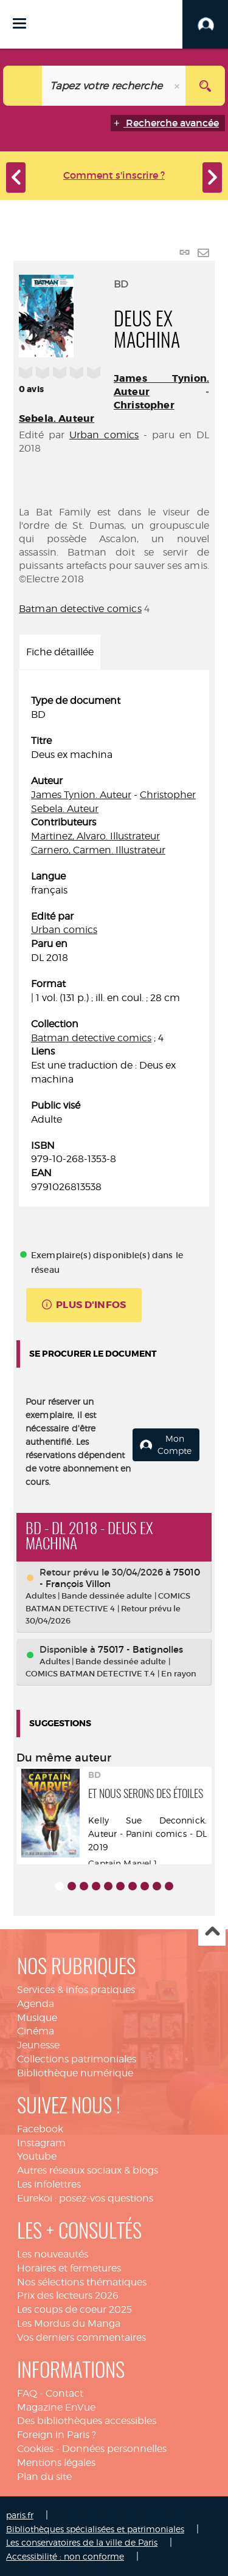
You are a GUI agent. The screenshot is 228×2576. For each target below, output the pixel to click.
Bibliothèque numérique (75, 2073)
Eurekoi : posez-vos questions (85, 2198)
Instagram (41, 2143)
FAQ (27, 2393)
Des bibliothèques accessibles (86, 2420)
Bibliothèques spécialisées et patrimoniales (95, 2529)
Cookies (35, 2448)
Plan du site (44, 2476)
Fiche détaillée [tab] (60, 652)
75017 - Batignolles (140, 1649)
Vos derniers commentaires (81, 2337)
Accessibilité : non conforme (65, 2556)
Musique (37, 2017)
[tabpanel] (114, 944)
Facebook (40, 2129)
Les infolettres (49, 2184)
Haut (212, 1933)
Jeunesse (38, 2045)
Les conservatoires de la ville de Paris (81, 2542)
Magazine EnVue (56, 2407)
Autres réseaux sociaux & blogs (87, 2170)
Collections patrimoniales (76, 2059)
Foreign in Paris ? (56, 2434)
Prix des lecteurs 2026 (68, 2295)
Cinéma (35, 2031)
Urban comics (104, 435)
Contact (64, 2393)
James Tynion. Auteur (81, 795)
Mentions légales (56, 2462)
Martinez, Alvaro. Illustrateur (95, 836)
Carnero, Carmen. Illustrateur (98, 850)
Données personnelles (114, 2448)
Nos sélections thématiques (82, 2282)
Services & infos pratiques (76, 1990)
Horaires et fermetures (69, 2268)
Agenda (35, 2003)
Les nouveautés (52, 2254)
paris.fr (19, 2515)
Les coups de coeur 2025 (74, 2309)
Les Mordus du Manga (68, 2323)
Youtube (37, 2156)
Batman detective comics (80, 609)
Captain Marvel (119, 1863)
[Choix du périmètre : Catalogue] (23, 86)
